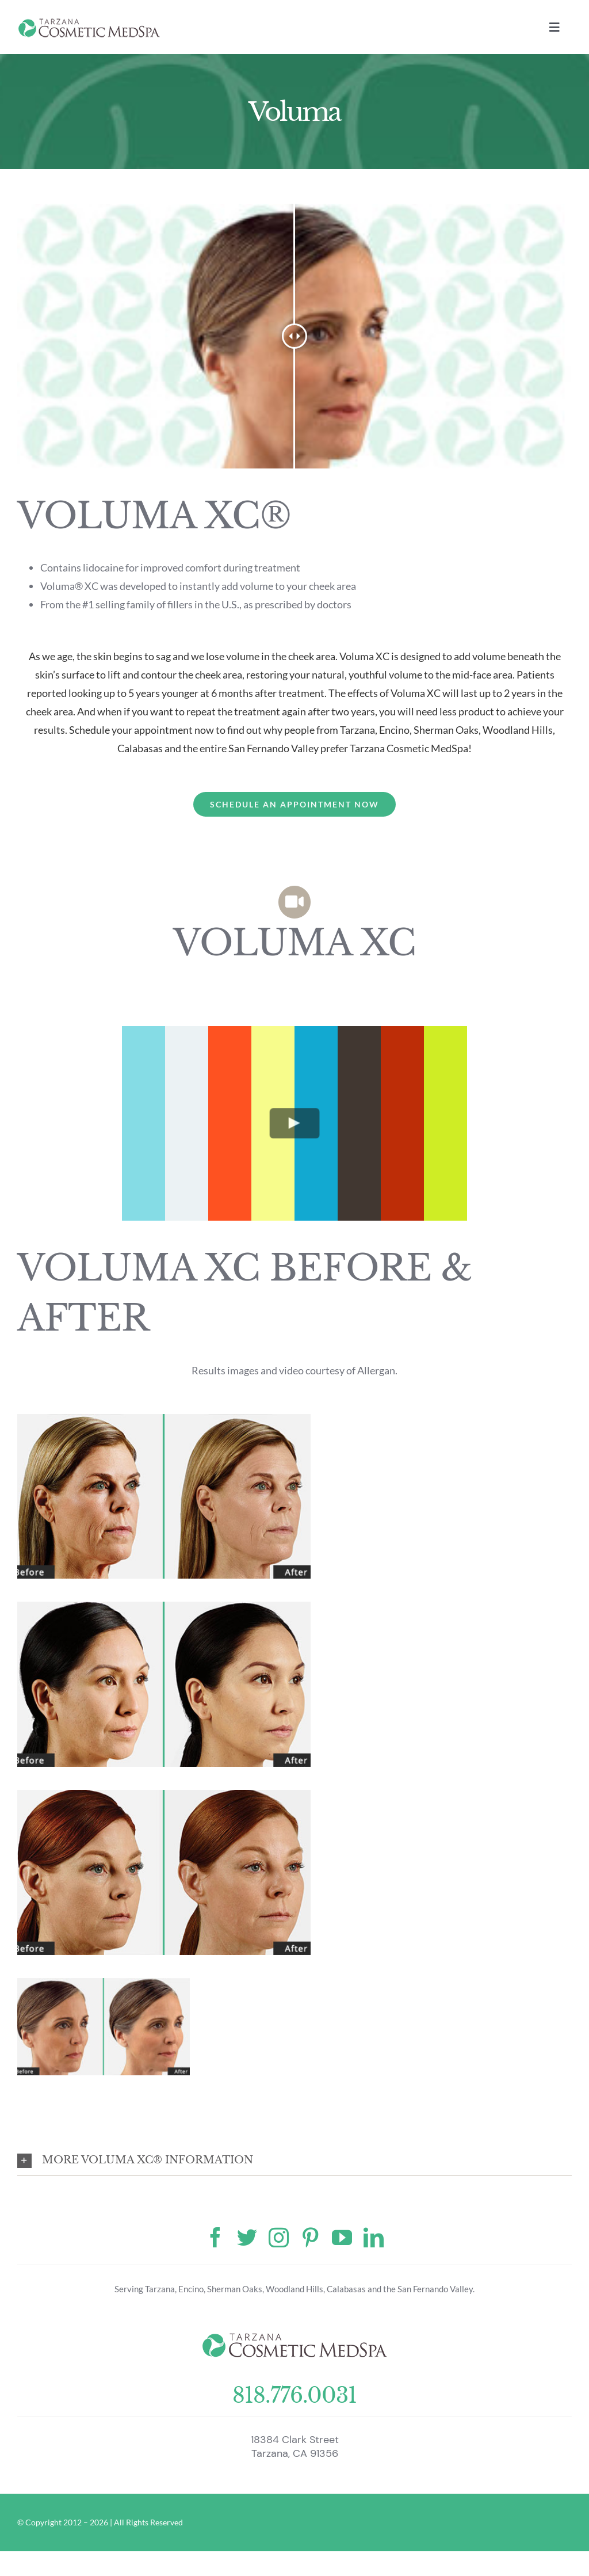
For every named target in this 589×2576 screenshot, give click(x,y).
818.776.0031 (294, 2396)
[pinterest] (310, 2237)
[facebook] (215, 2237)
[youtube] (342, 2237)
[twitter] (247, 2237)
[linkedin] (374, 2237)
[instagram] (279, 2237)
